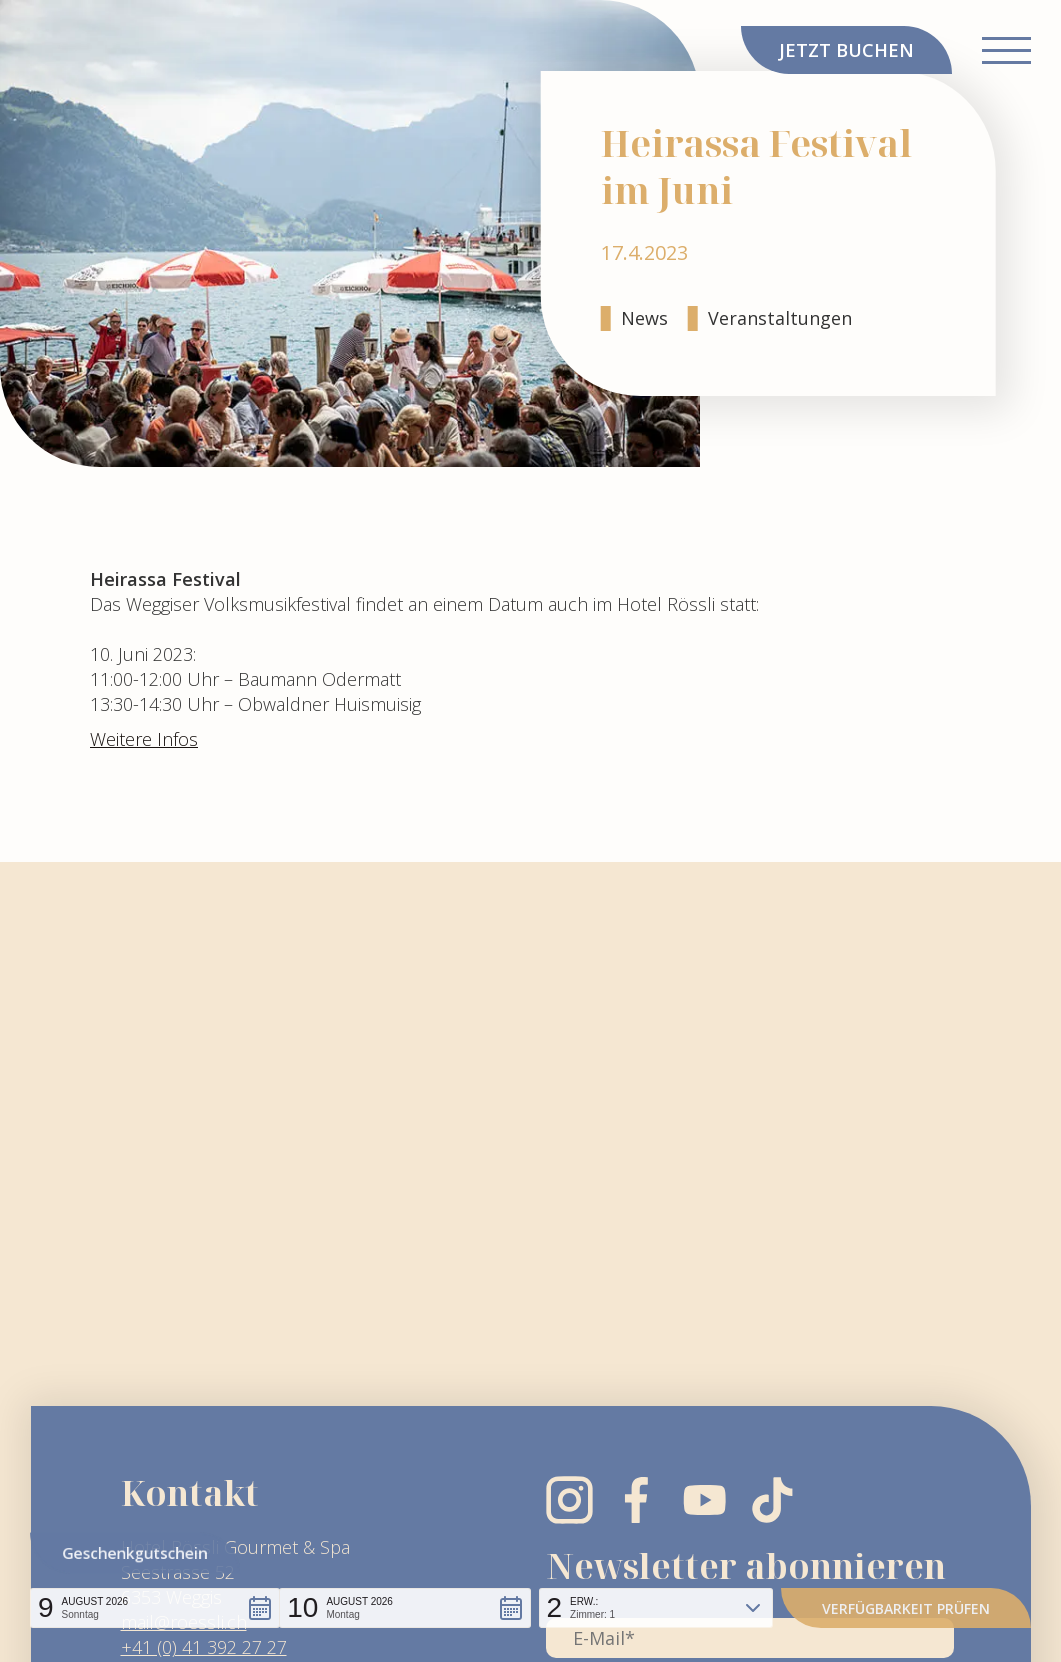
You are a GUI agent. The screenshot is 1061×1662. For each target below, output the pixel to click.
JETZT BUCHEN (846, 50)
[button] (155, 1608)
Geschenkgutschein (135, 1553)
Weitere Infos (144, 739)
